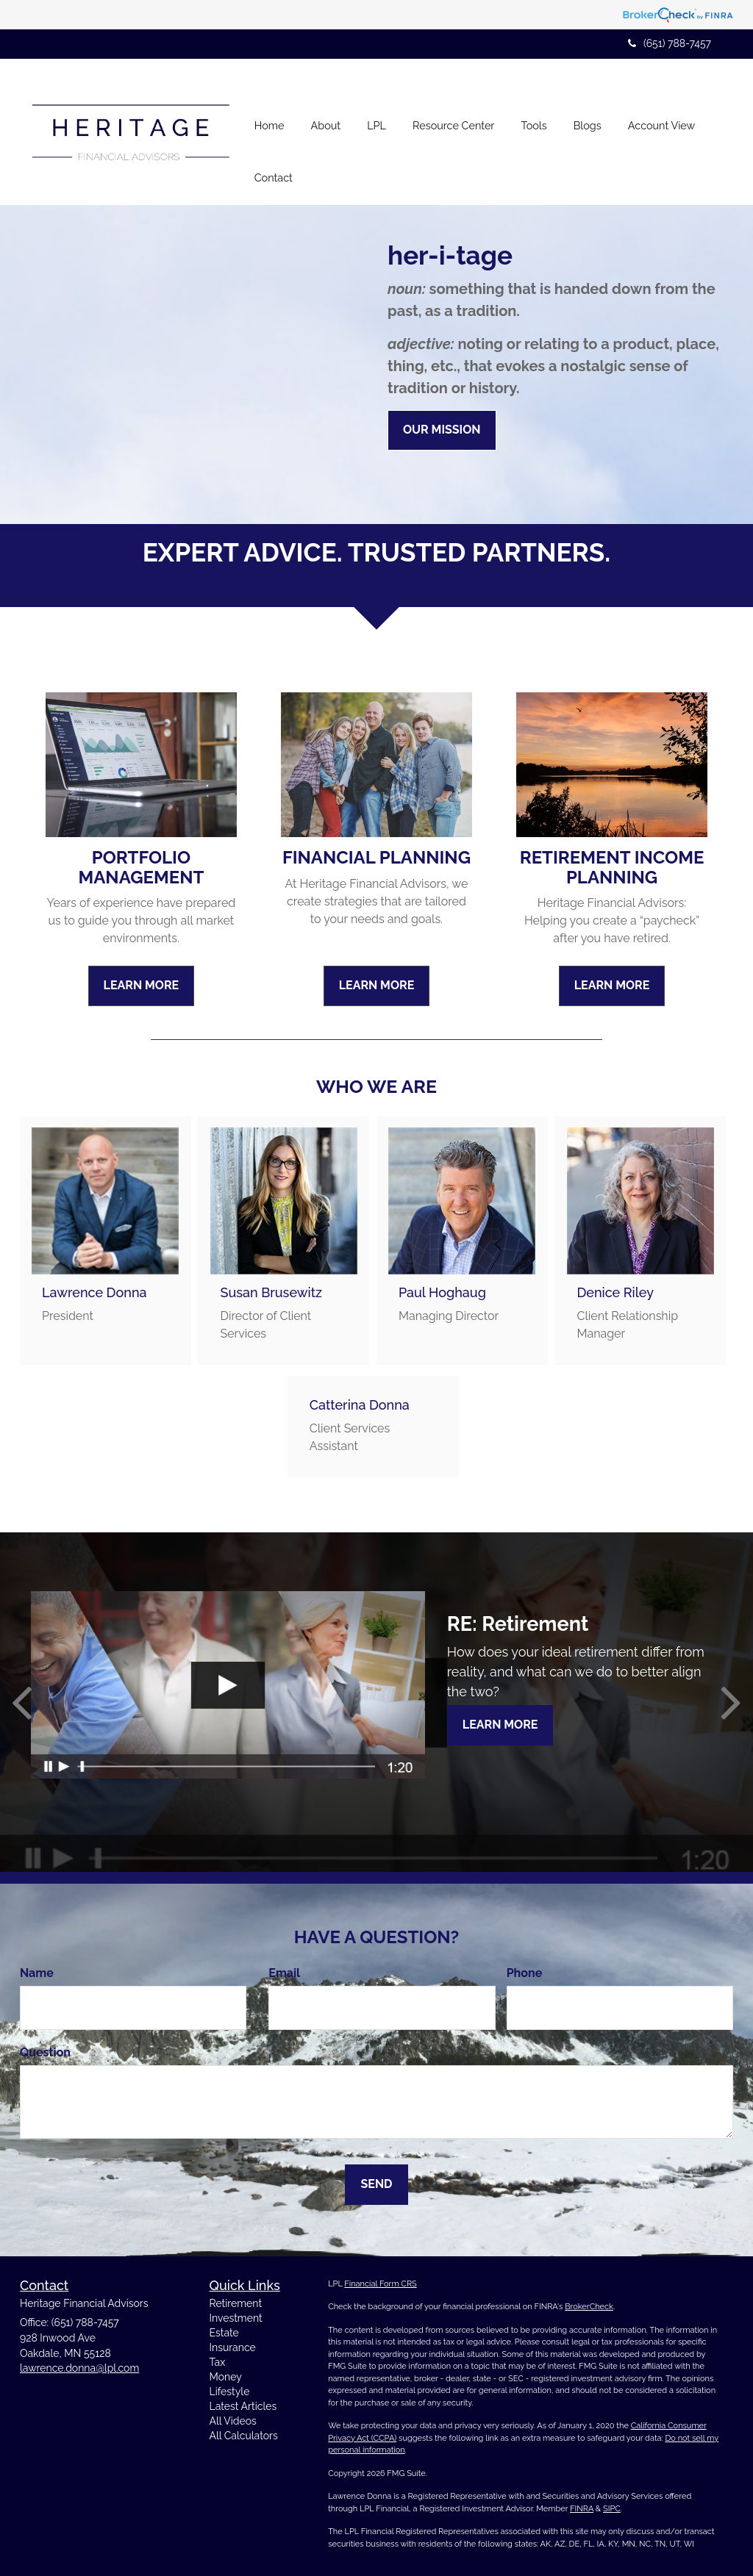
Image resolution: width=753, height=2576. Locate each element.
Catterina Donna (360, 1405)
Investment (236, 2318)
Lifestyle (230, 2391)
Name (37, 1973)
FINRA (581, 2508)
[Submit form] (376, 2184)
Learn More (500, 1725)
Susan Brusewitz (270, 1292)
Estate (224, 2333)
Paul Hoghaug (442, 1292)
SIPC (612, 2508)
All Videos (233, 2421)
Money (226, 2377)
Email (284, 1973)
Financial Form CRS (380, 2283)
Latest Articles (243, 2406)
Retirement (236, 2303)
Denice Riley (615, 1292)
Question (45, 2052)
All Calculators (244, 2436)
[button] (325, 106)
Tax (218, 2362)
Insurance (233, 2347)
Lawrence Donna (94, 1292)
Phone (525, 1973)
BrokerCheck (589, 2306)
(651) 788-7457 (669, 43)
